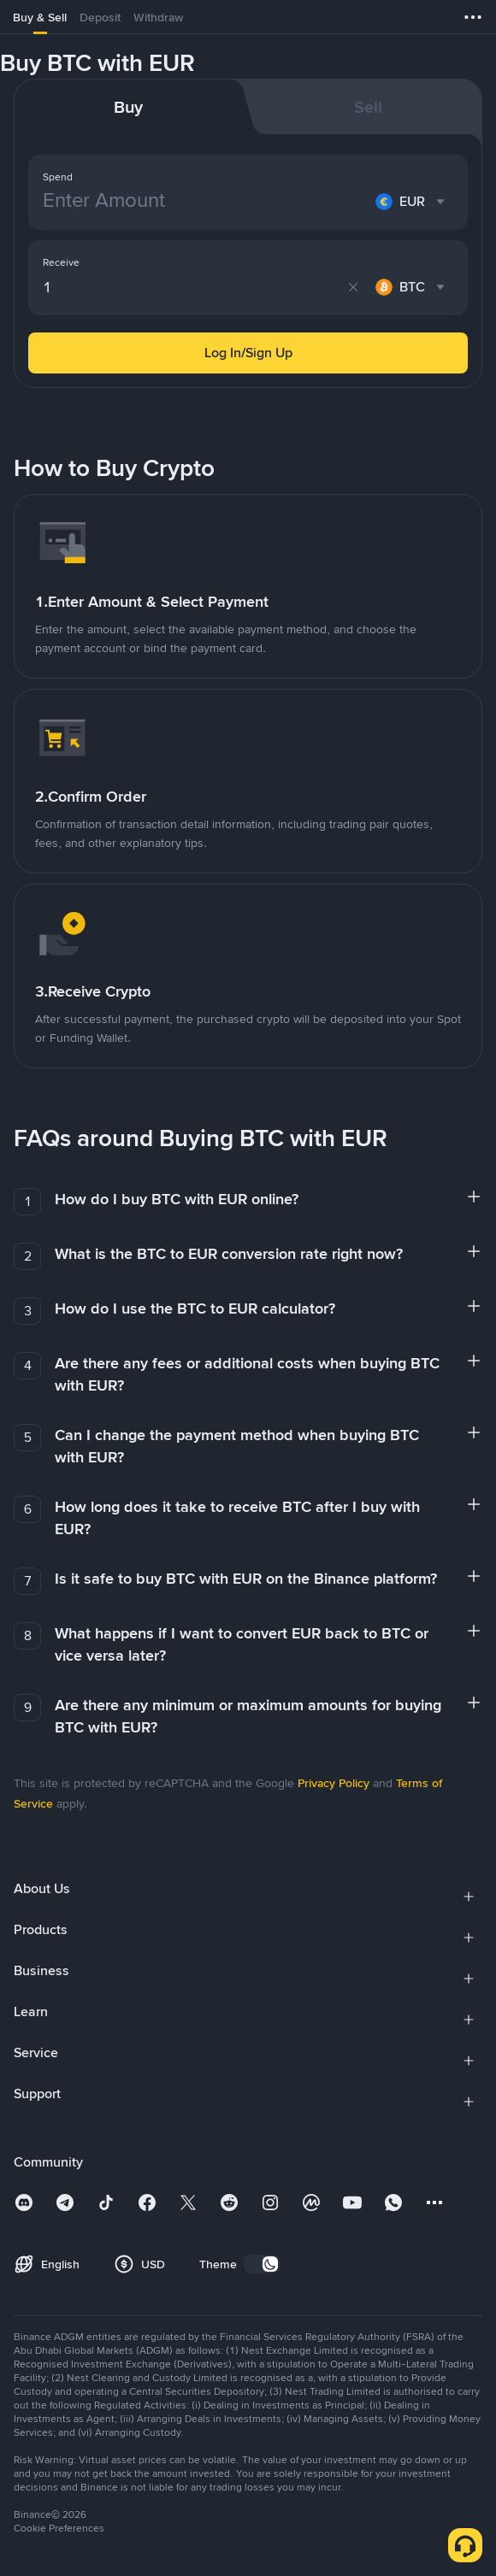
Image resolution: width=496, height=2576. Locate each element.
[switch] (262, 2264)
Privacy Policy (333, 1783)
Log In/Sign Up (248, 353)
